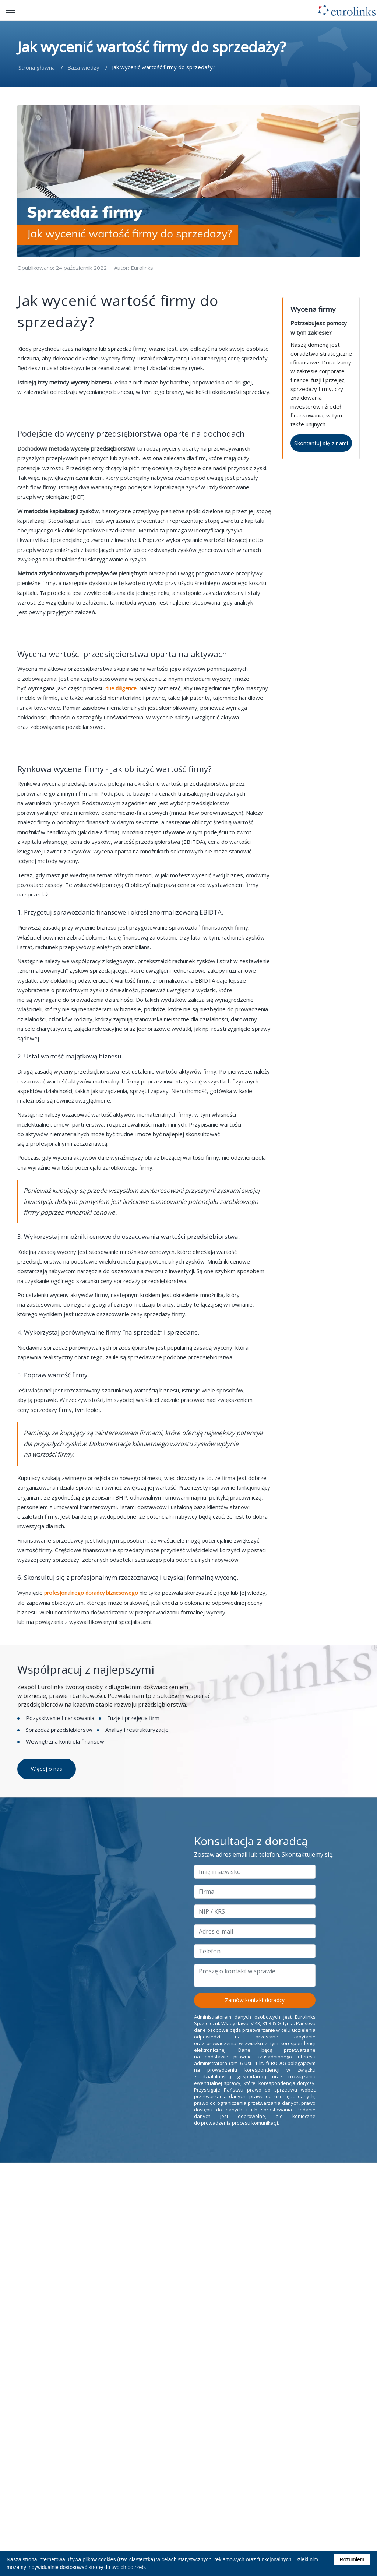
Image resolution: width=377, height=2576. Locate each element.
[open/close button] (10, 10)
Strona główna (36, 67)
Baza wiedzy (83, 67)
